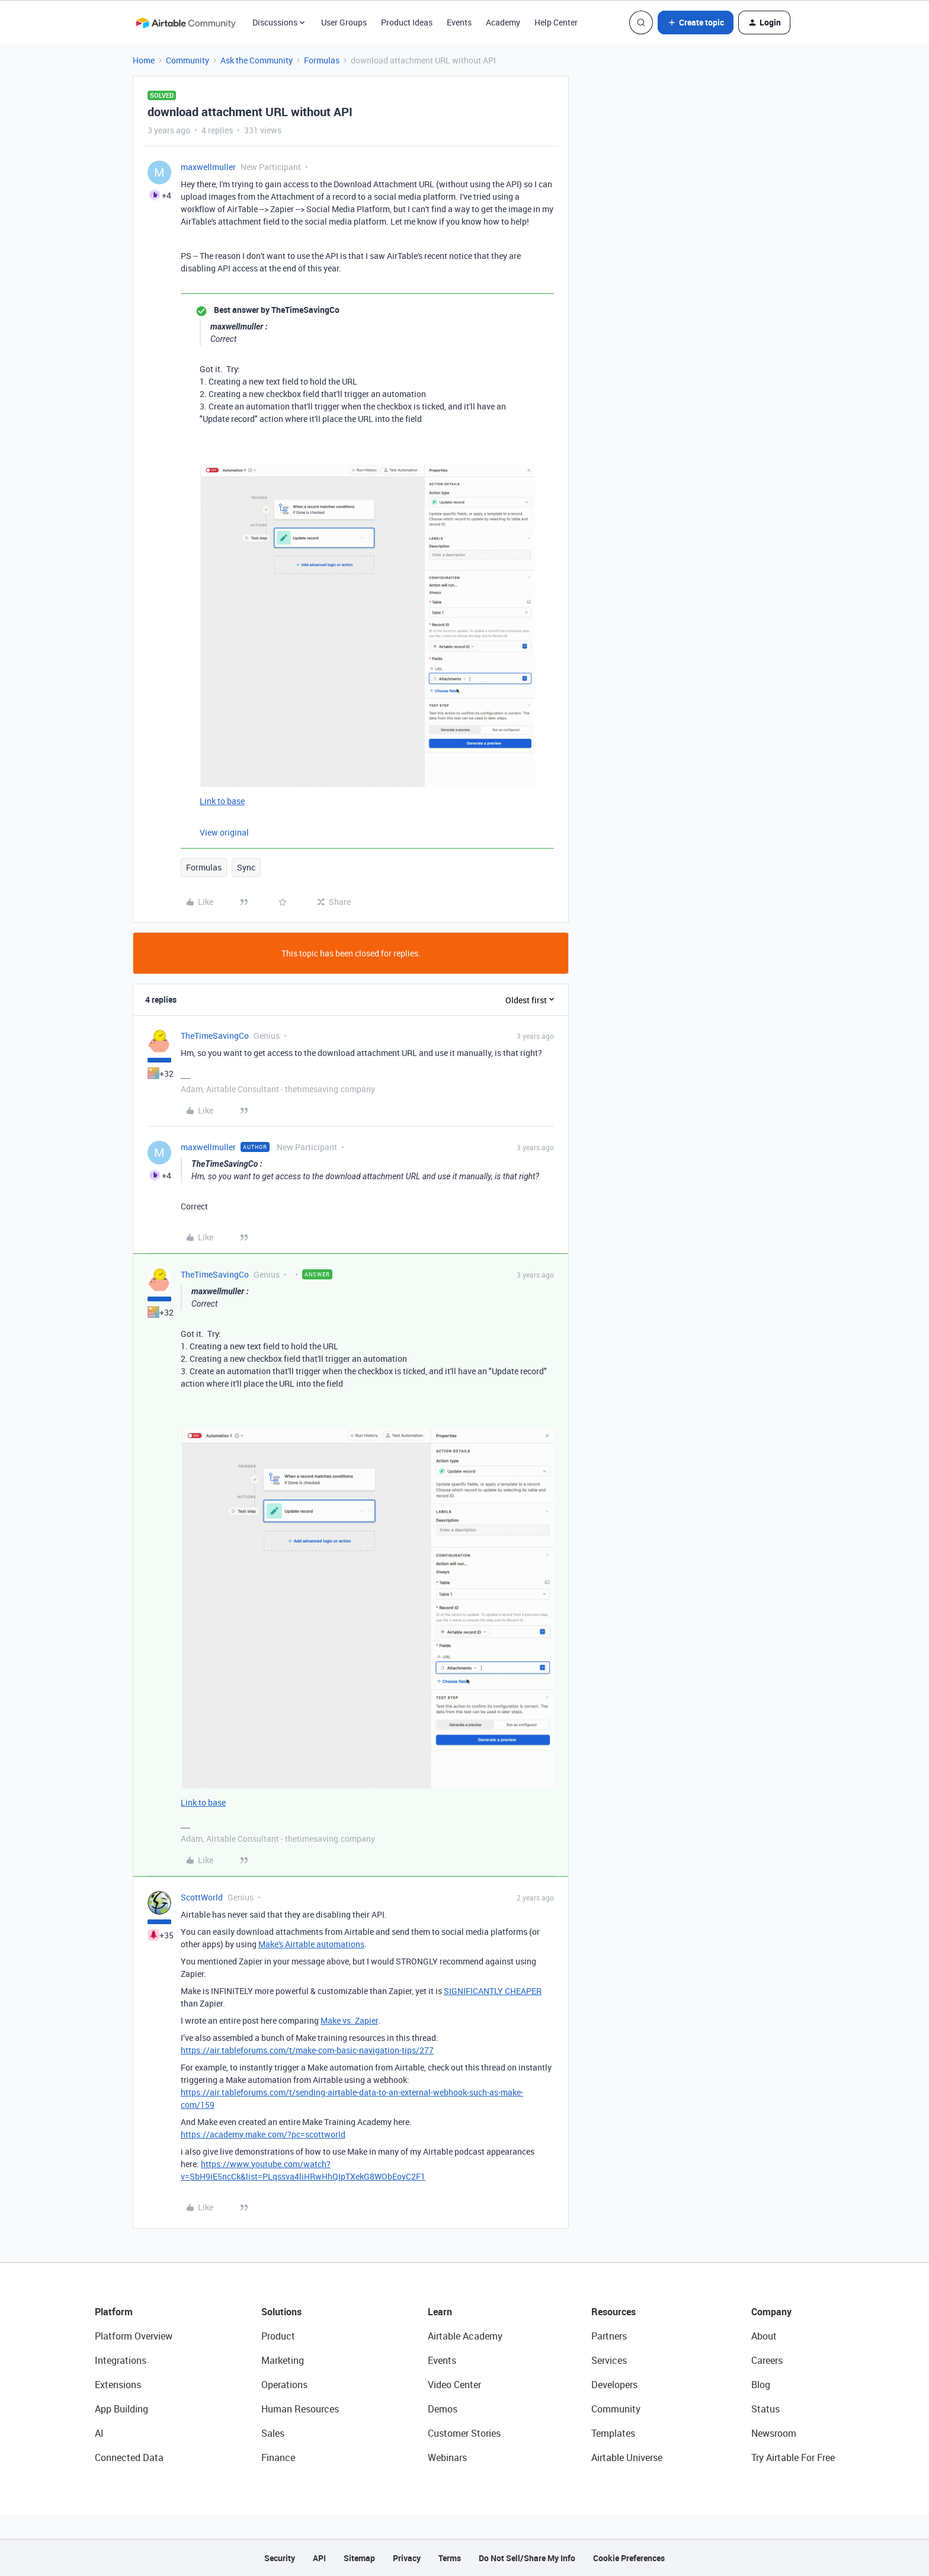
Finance (278, 2457)
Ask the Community (256, 60)
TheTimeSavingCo (215, 1035)
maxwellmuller (208, 166)
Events (459, 22)
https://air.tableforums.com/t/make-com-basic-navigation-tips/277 (307, 2050)
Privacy (407, 2558)
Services (609, 2360)
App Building (121, 2408)
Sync (246, 867)
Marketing (282, 2360)
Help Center (556, 22)
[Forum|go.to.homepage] (185, 22)
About (764, 2336)
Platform (114, 2311)
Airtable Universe (626, 2457)
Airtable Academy (465, 2336)
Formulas (321, 60)
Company (771, 2311)
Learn (440, 2311)
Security (279, 2558)
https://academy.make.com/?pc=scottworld (263, 2134)
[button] (695, 22)
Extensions (118, 2384)
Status (765, 2408)
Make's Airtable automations (311, 1944)
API (319, 2558)
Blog (760, 2384)
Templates (613, 2433)
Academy (503, 22)
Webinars (447, 2457)
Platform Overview (133, 2336)
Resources (613, 2311)
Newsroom (773, 2433)
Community (187, 60)
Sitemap (359, 2558)
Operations (284, 2384)
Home (144, 60)
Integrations (120, 2360)
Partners (609, 2336)
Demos (442, 2408)
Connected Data (129, 2457)
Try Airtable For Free (793, 2457)
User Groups (344, 22)
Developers (614, 2384)
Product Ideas (407, 22)
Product (278, 2336)
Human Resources (300, 2408)
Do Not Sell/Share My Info (527, 2558)
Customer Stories (464, 2433)
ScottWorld (202, 1897)
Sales (272, 2433)
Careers (767, 2360)
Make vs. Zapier (349, 2020)
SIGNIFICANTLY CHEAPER (493, 1990)
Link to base (222, 801)
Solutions (281, 2311)
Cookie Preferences (629, 2558)
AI (99, 2433)
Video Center (454, 2384)
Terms (449, 2558)
